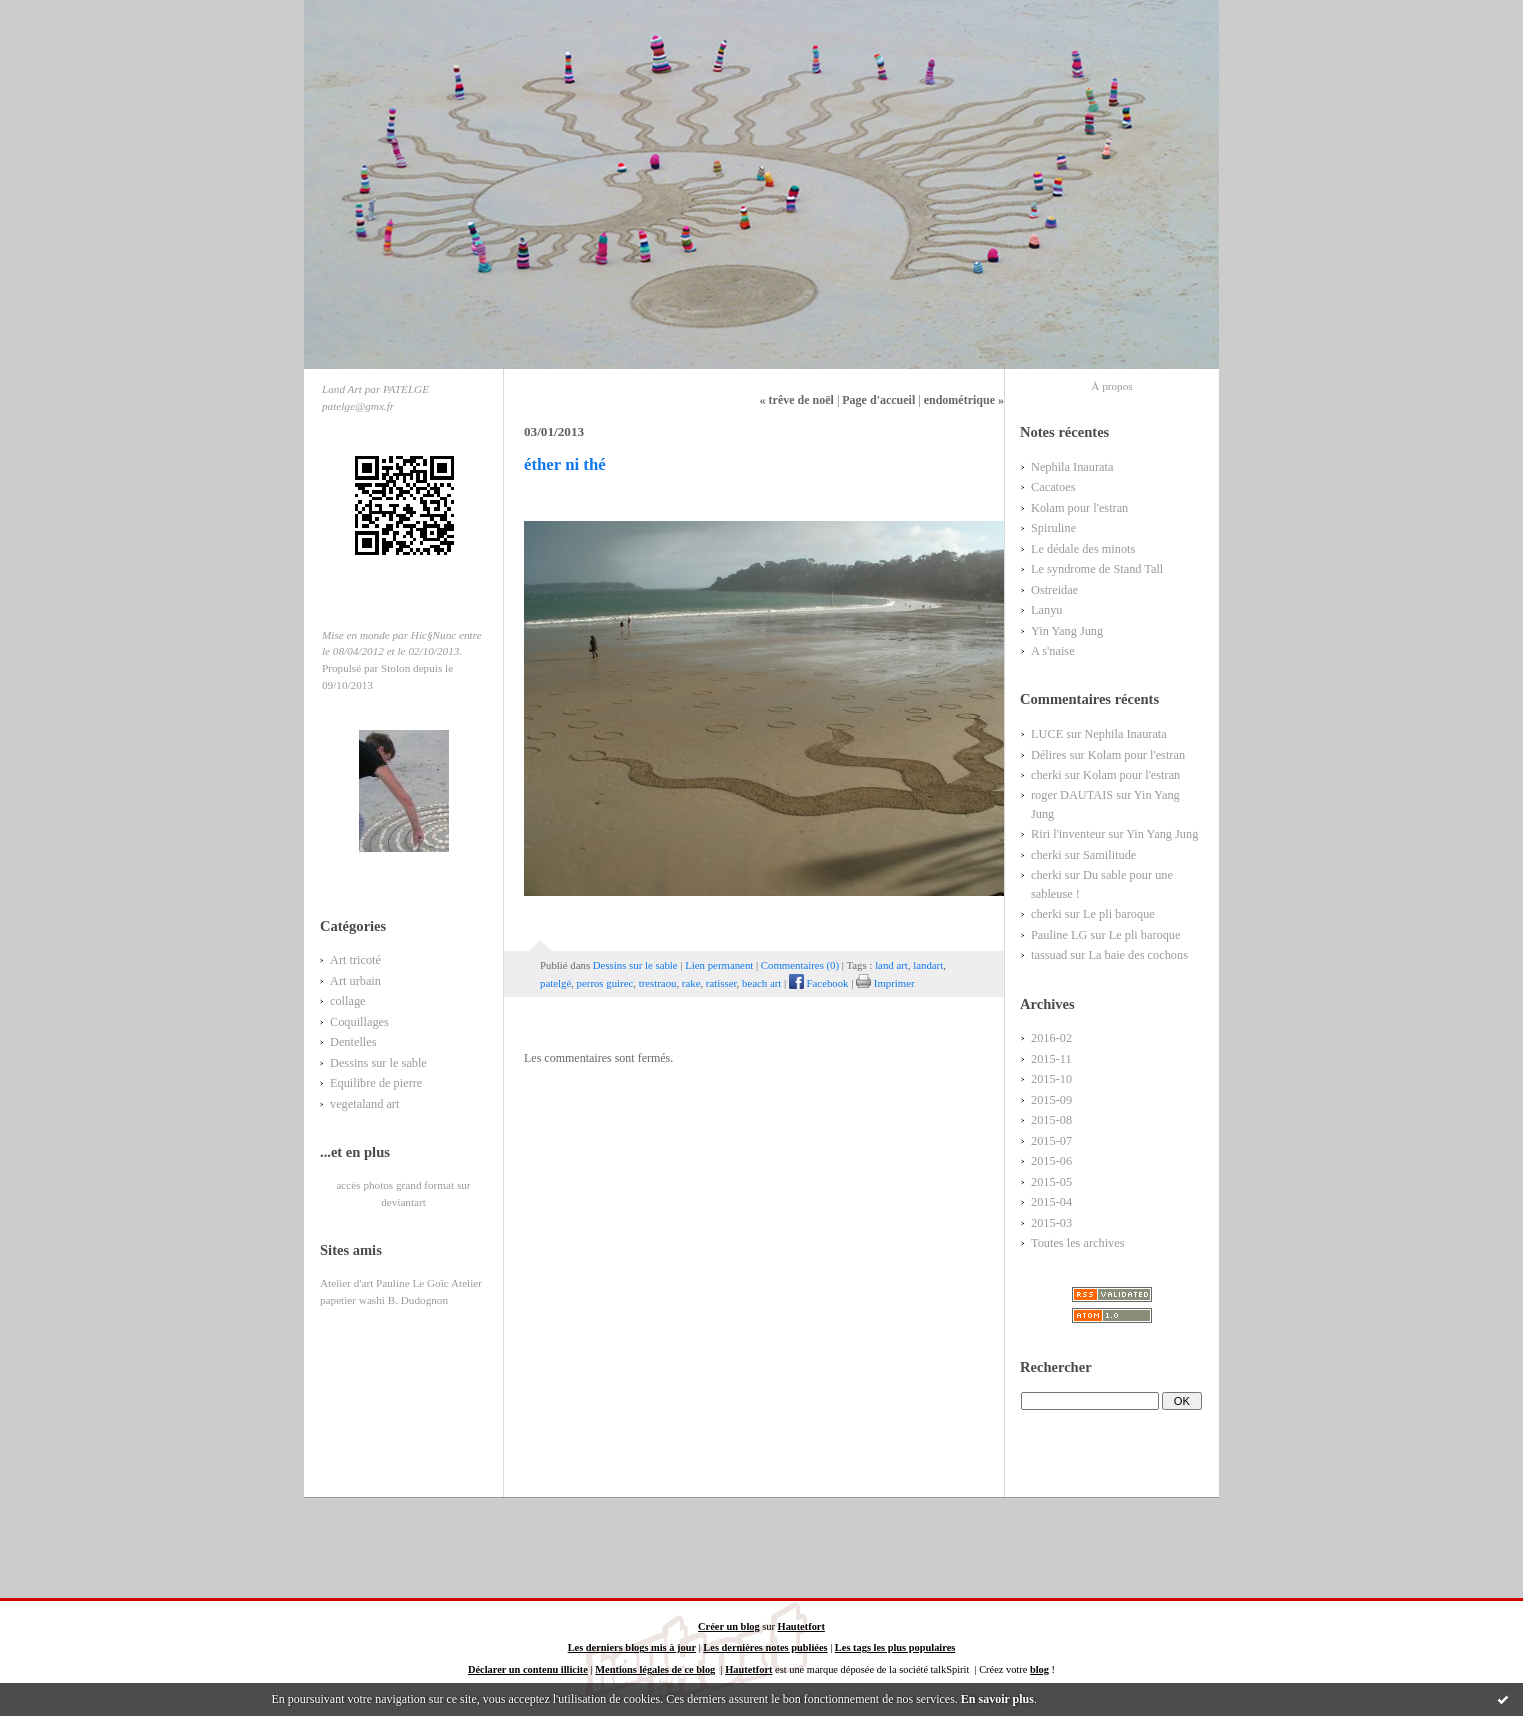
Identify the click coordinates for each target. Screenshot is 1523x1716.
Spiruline (1053, 528)
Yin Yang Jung (1067, 631)
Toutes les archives (1078, 1243)
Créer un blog (729, 1626)
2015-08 (1051, 1120)
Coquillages (359, 1022)
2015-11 (1051, 1059)
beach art (761, 983)
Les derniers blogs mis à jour (632, 1647)
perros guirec (605, 983)
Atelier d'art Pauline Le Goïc (384, 1283)
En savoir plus (997, 1699)
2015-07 (1051, 1141)
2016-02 (1051, 1038)
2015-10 (1051, 1079)
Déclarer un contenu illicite (528, 1669)
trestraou (658, 983)
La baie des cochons (1138, 955)
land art (891, 965)
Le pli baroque (1119, 914)
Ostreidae (1054, 590)
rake (691, 983)
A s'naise (1053, 651)
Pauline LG (1059, 935)
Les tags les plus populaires (895, 1647)
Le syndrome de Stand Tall (1097, 569)
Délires (1049, 755)
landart (928, 965)
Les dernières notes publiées (765, 1647)
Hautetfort (801, 1626)
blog (1039, 1669)
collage (348, 1001)
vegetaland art (364, 1104)
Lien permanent (719, 965)
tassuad (1049, 955)
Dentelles (353, 1042)
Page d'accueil (878, 400)
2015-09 (1051, 1100)
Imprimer (885, 983)
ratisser (721, 983)
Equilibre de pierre (376, 1083)
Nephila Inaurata (1072, 467)
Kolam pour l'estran (1079, 508)
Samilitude (1109, 855)
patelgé (555, 983)
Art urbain (355, 981)
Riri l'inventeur (1068, 834)
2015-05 (1051, 1182)
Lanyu (1046, 610)
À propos (1111, 386)
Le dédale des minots (1083, 549)
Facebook (819, 983)
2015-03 (1051, 1223)
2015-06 (1051, 1161)
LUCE (1047, 734)
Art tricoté (355, 960)
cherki (1046, 775)
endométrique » (964, 400)
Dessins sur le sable (378, 1063)
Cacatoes (1053, 487)
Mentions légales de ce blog (655, 1669)
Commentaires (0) (800, 965)
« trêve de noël (797, 400)
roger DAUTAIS (1072, 795)
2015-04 (1051, 1202)
